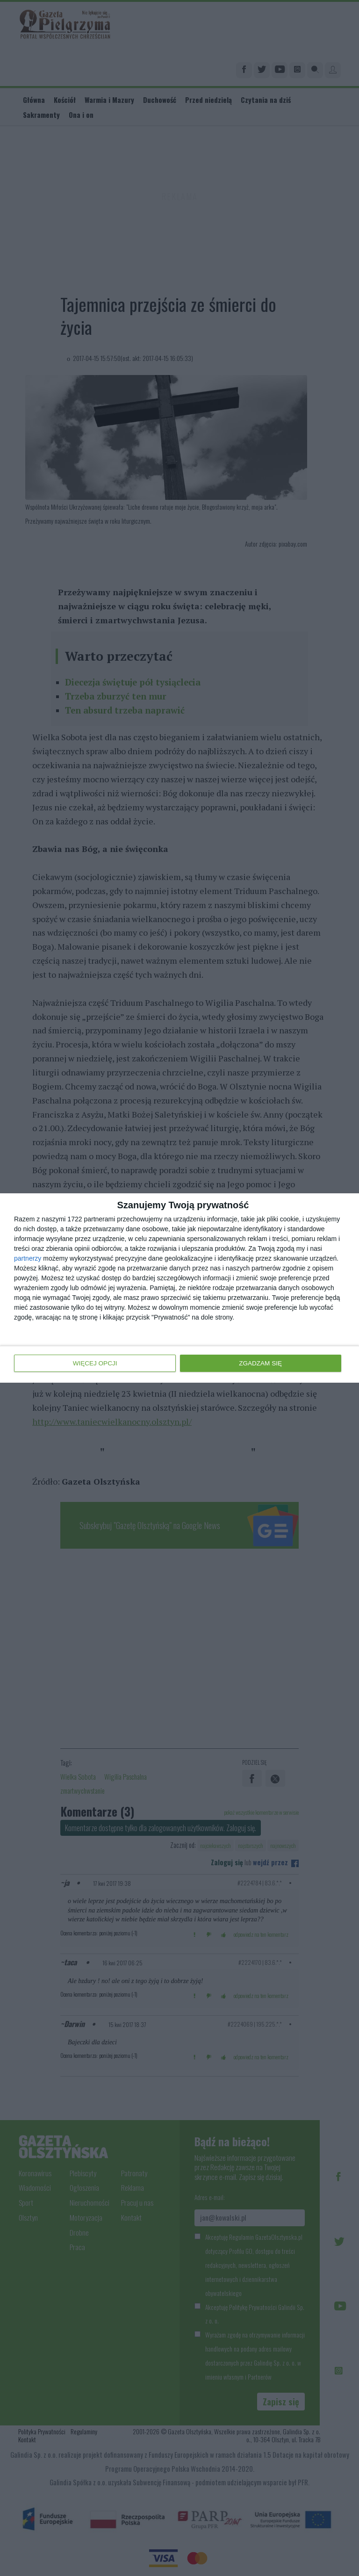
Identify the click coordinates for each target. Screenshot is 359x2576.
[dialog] (179, 1288)
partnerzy (27, 1259)
